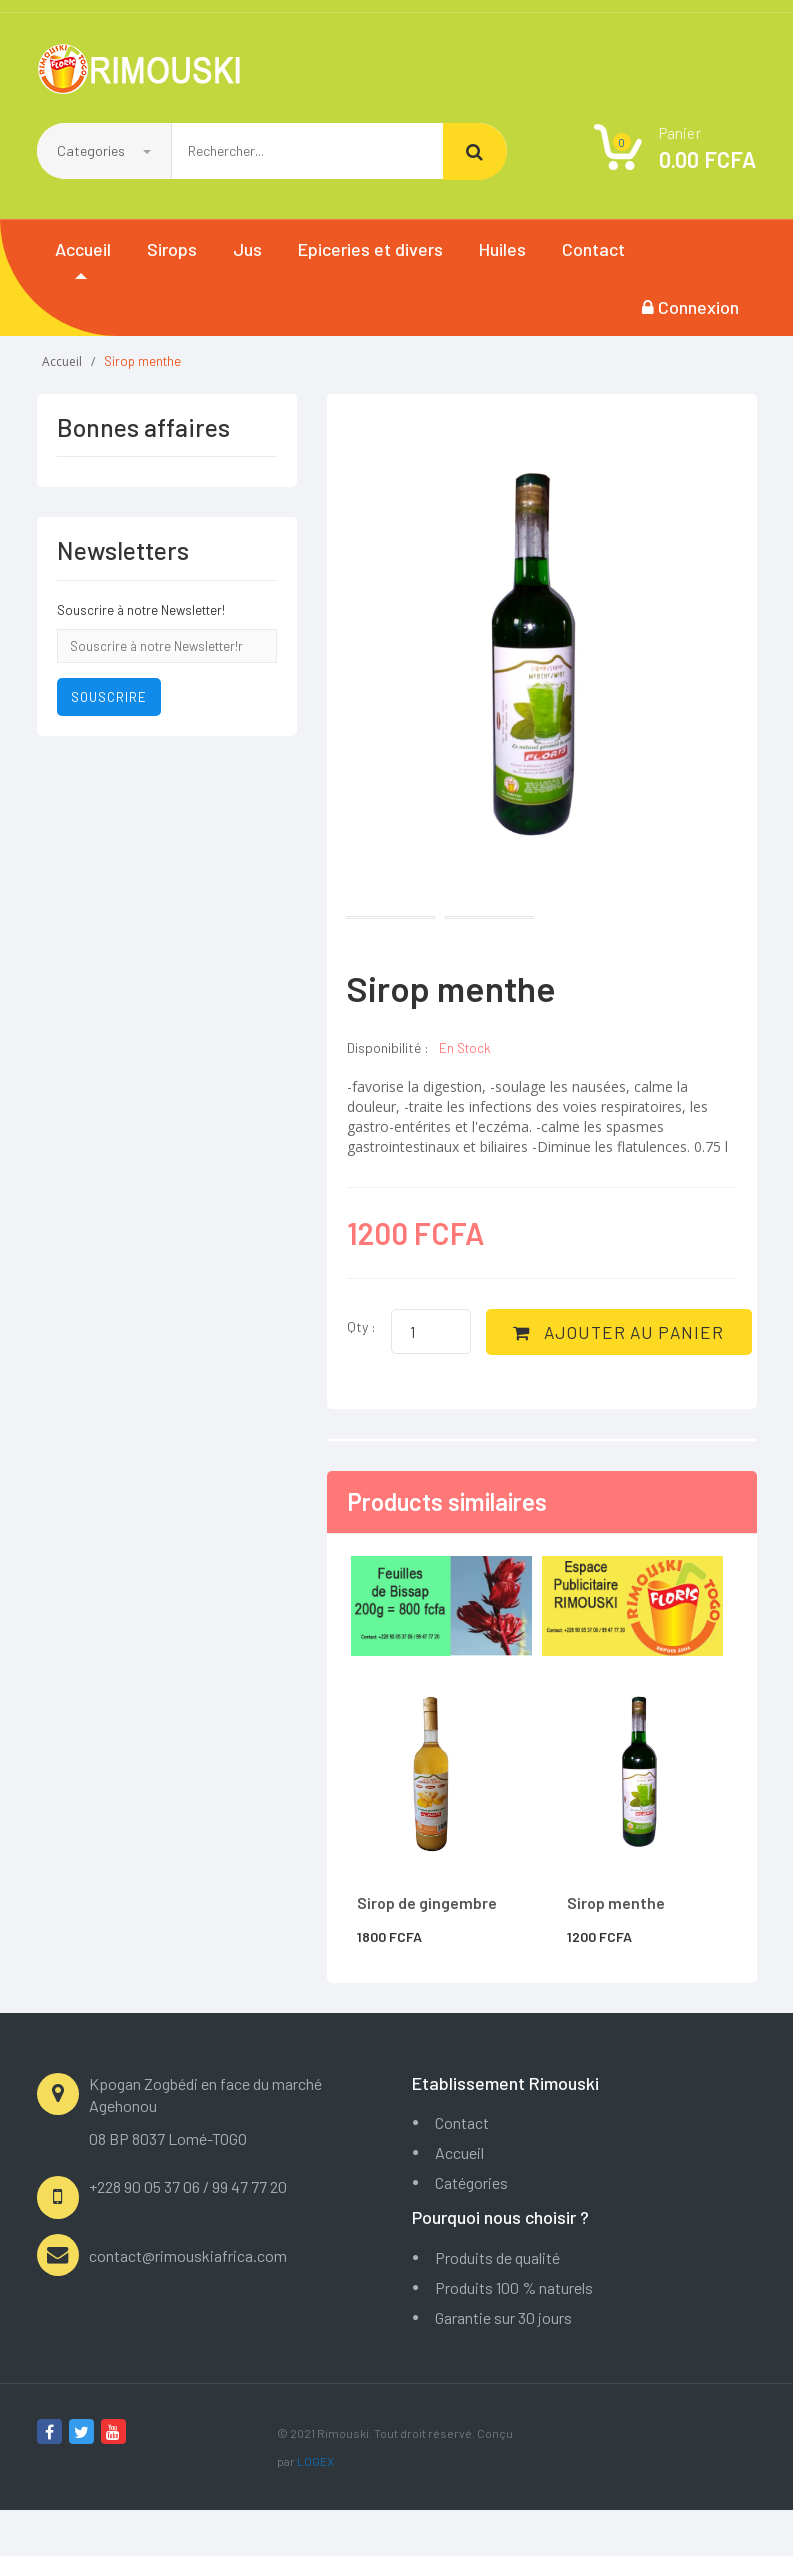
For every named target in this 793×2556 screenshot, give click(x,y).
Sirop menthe (616, 1948)
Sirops (172, 249)
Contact (593, 249)
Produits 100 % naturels (514, 2333)
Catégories (471, 2228)
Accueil (83, 249)
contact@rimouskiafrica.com (188, 2301)
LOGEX (315, 2507)
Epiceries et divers (370, 249)
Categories (104, 150)
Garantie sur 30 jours (503, 2363)
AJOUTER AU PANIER (487, 1382)
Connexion (690, 307)
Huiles (502, 249)
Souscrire (109, 697)
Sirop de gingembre (427, 1948)
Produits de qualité (497, 2303)
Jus (247, 249)
